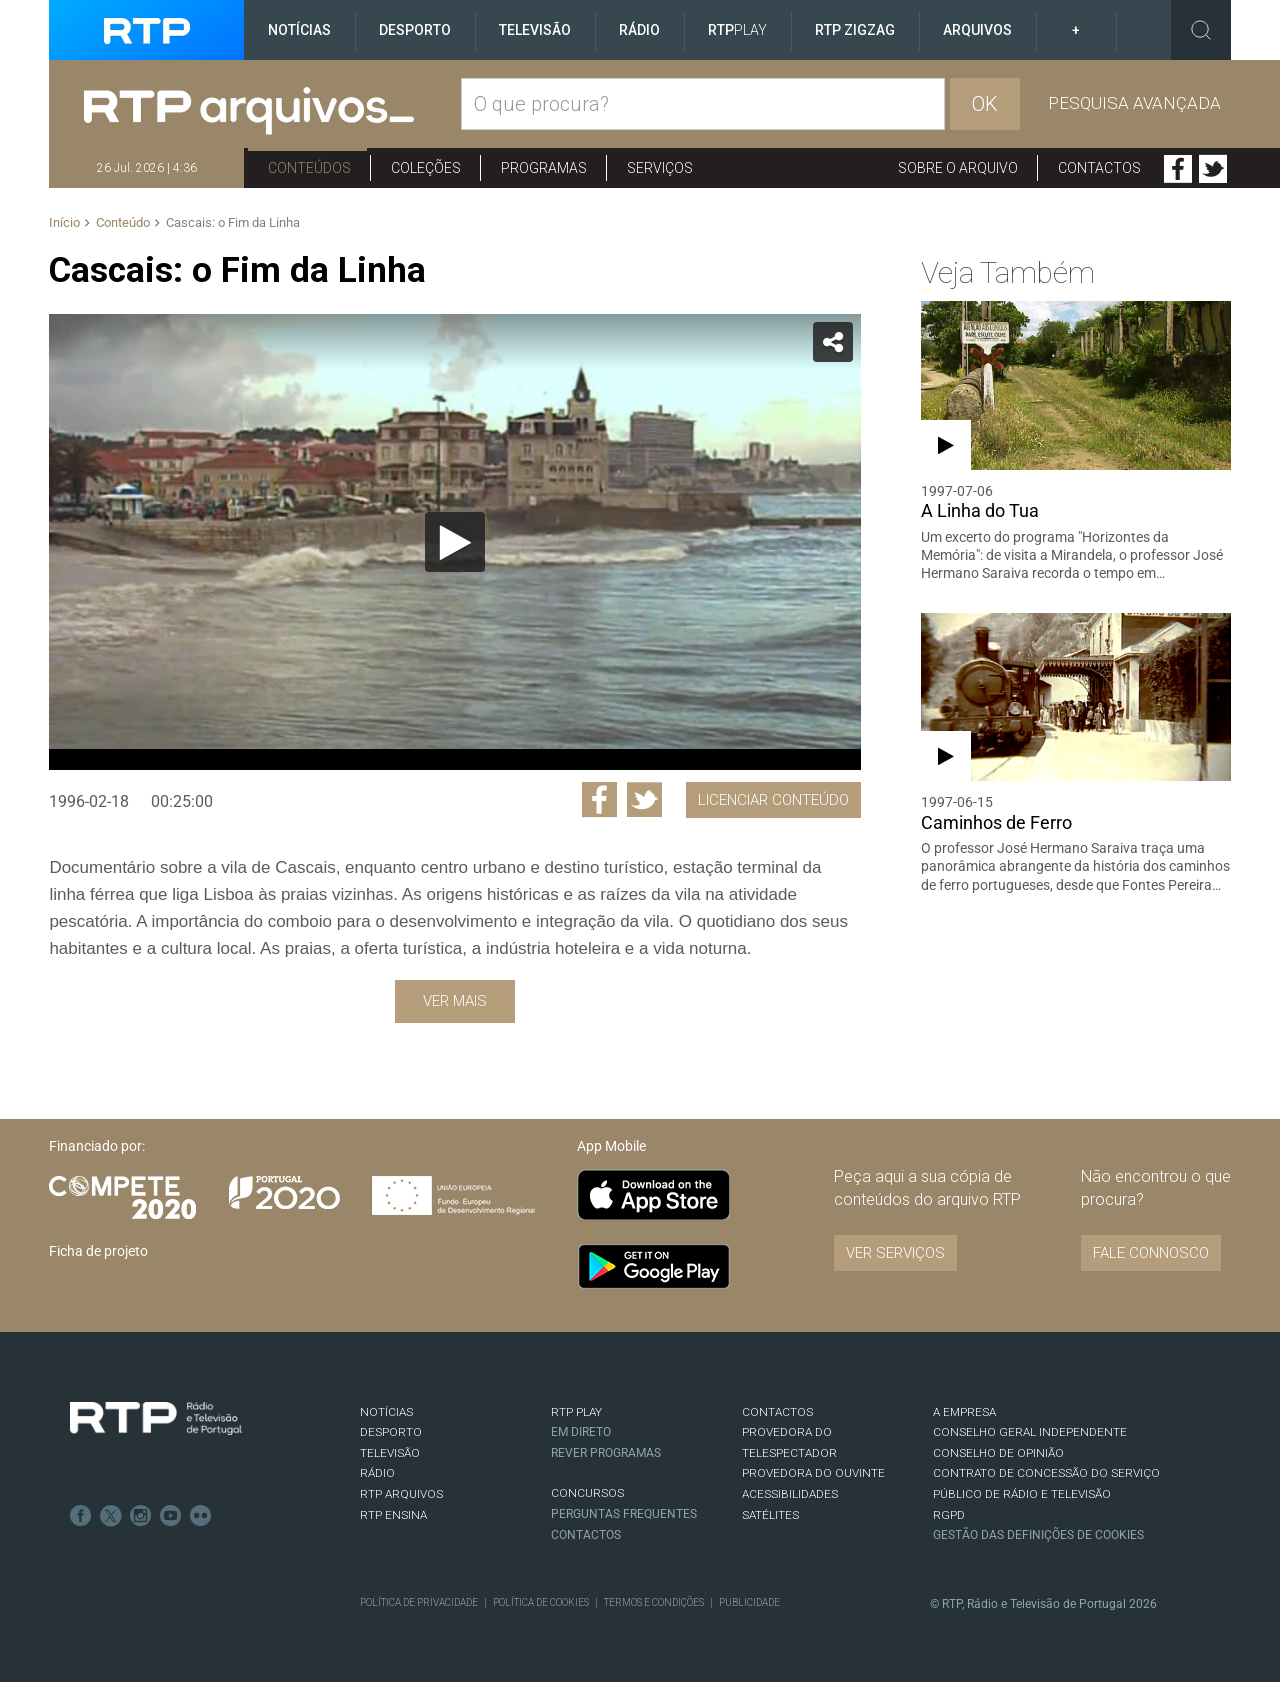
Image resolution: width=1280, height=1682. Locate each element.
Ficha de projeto (98, 1251)
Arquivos (977, 30)
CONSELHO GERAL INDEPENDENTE (1030, 1432)
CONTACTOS (777, 1412)
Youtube (171, 1516)
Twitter (1213, 169)
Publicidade (749, 1602)
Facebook (1178, 169)
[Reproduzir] (455, 542)
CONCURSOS (587, 1493)
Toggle (1201, 30)
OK (985, 104)
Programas (544, 168)
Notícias (299, 30)
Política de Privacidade (419, 1602)
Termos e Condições (654, 1602)
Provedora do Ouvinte (813, 1473)
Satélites (770, 1515)
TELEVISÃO (390, 1453)
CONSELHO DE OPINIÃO (998, 1453)
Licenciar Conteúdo (773, 800)
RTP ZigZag (855, 30)
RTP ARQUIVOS (401, 1494)
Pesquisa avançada (1134, 103)
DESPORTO (391, 1432)
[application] (454, 542)
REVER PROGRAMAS (606, 1453)
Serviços (660, 168)
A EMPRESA (964, 1412)
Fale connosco (1151, 1253)
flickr (201, 1516)
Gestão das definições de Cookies (1038, 1535)
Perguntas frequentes (624, 1514)
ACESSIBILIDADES (790, 1494)
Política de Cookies (541, 1602)
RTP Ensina (393, 1515)
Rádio (639, 30)
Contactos (1099, 168)
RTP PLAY (576, 1412)
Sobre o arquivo (958, 168)
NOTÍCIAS (386, 1412)
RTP (737, 30)
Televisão (535, 30)
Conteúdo (123, 222)
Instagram (141, 1516)
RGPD (949, 1515)
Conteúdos (309, 168)
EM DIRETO (581, 1432)
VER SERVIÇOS (895, 1253)
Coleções (426, 168)
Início (64, 222)
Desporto (415, 30)
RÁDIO (377, 1473)
